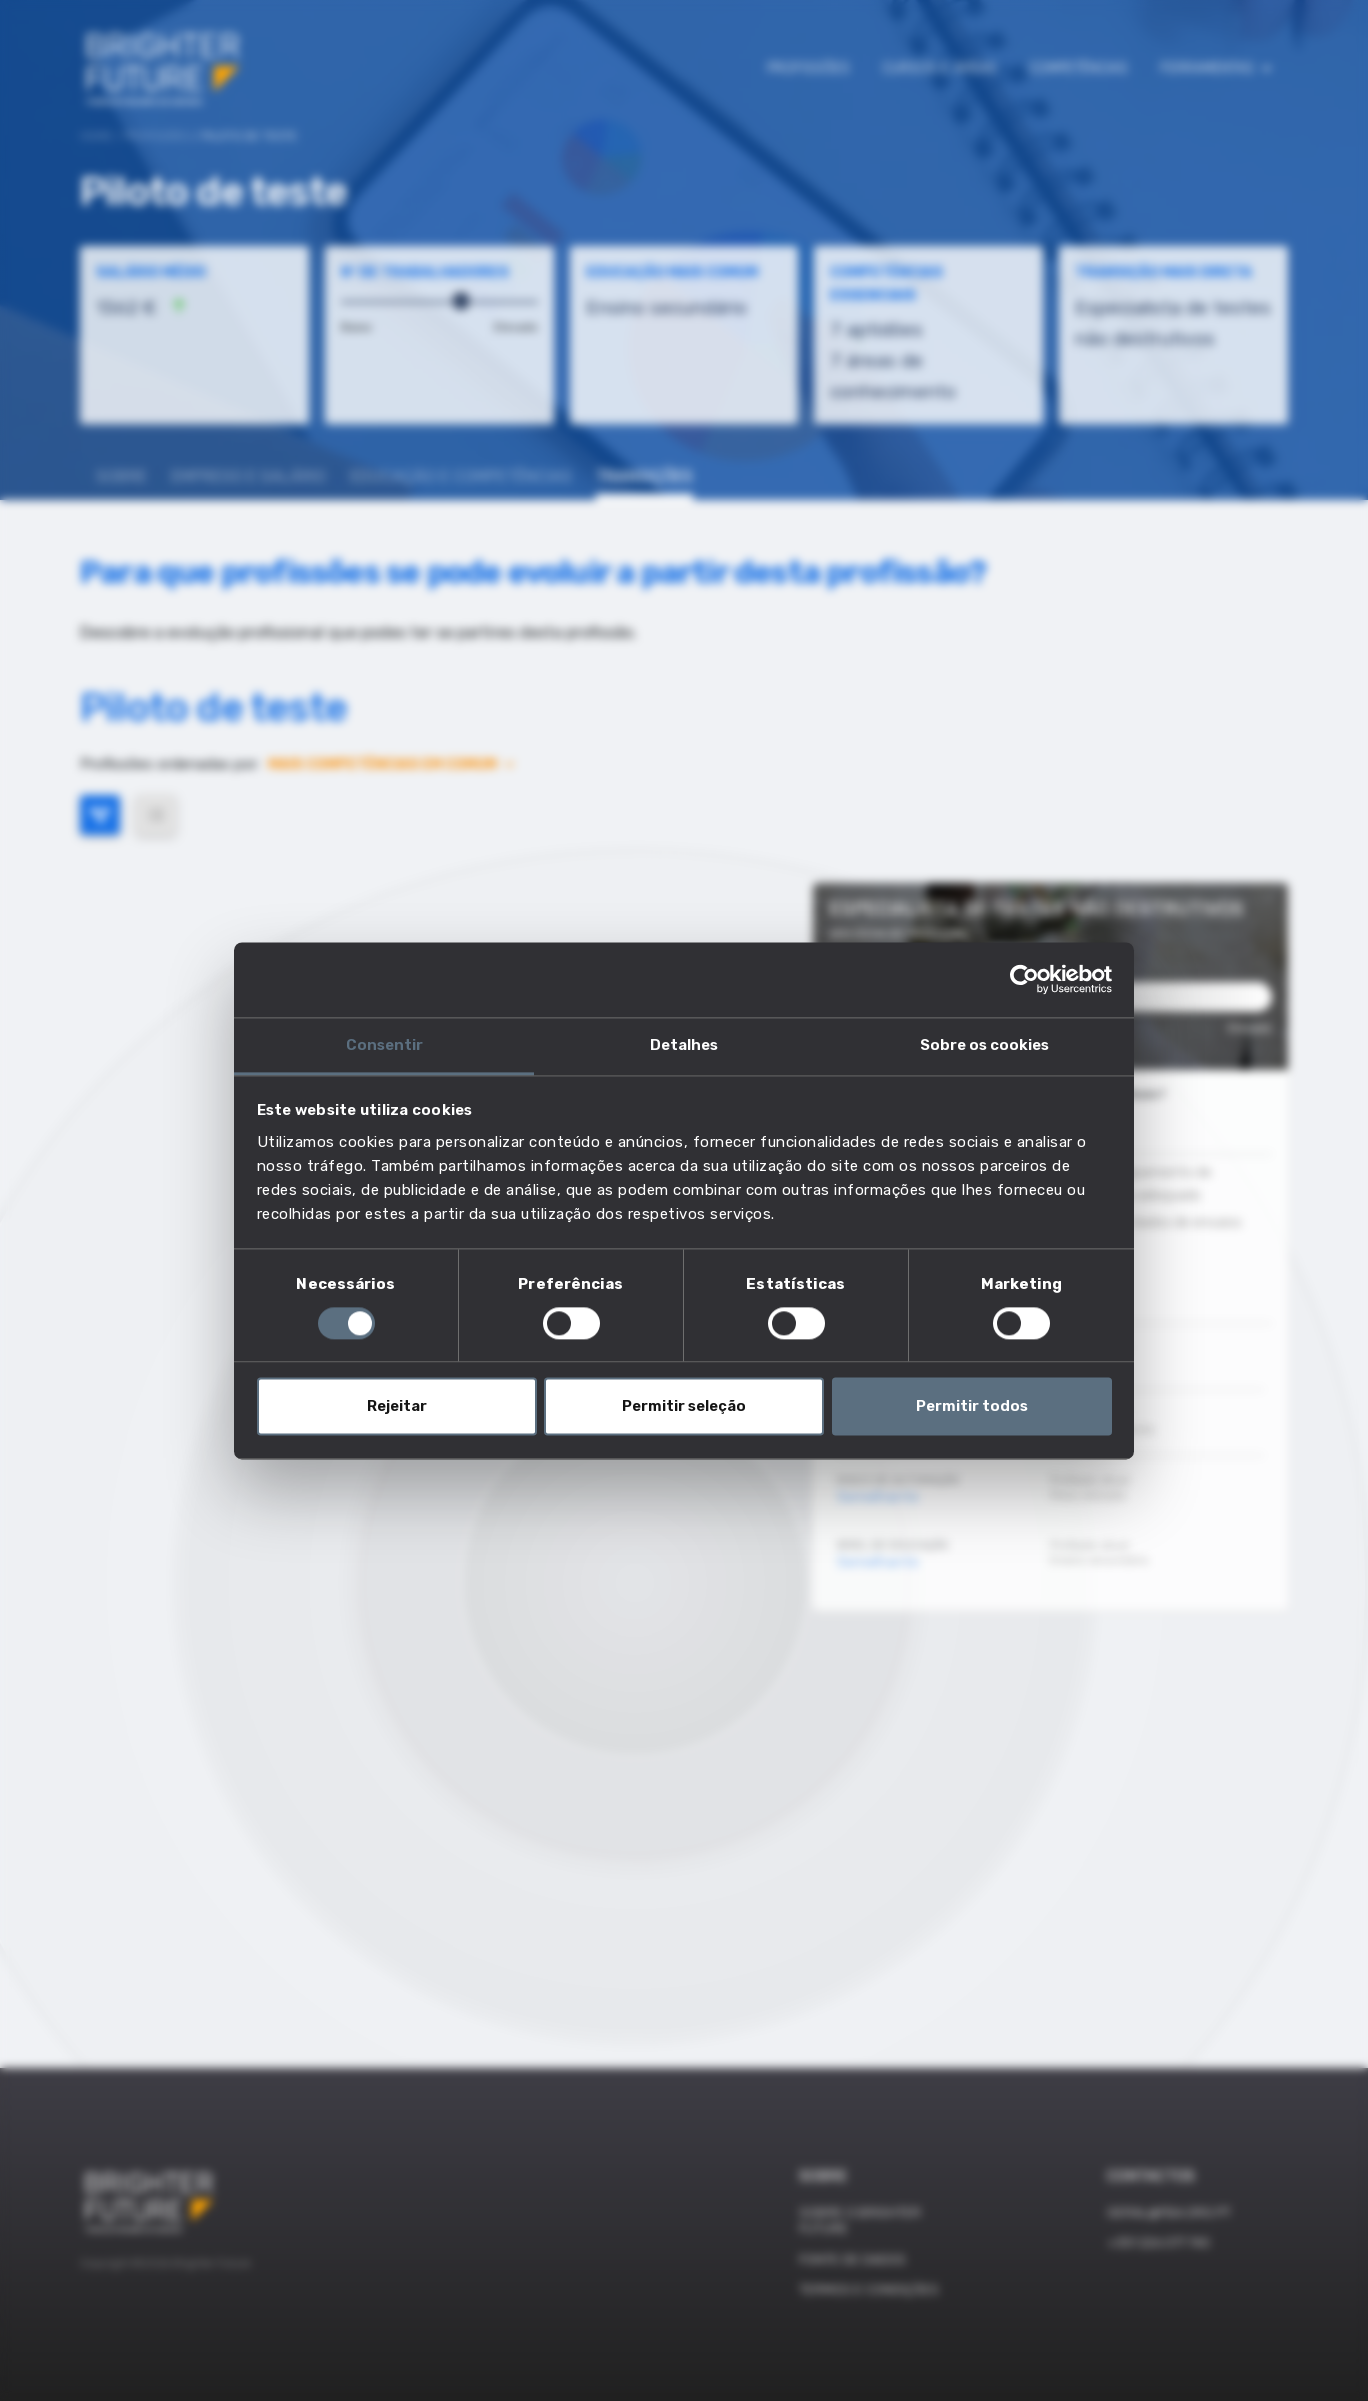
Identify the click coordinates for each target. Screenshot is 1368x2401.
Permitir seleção (684, 1407)
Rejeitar (397, 1407)
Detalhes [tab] (684, 1045)
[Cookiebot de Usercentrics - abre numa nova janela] (1024, 979)
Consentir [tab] (384, 1045)
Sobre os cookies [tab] (984, 1045)
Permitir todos (972, 1407)
